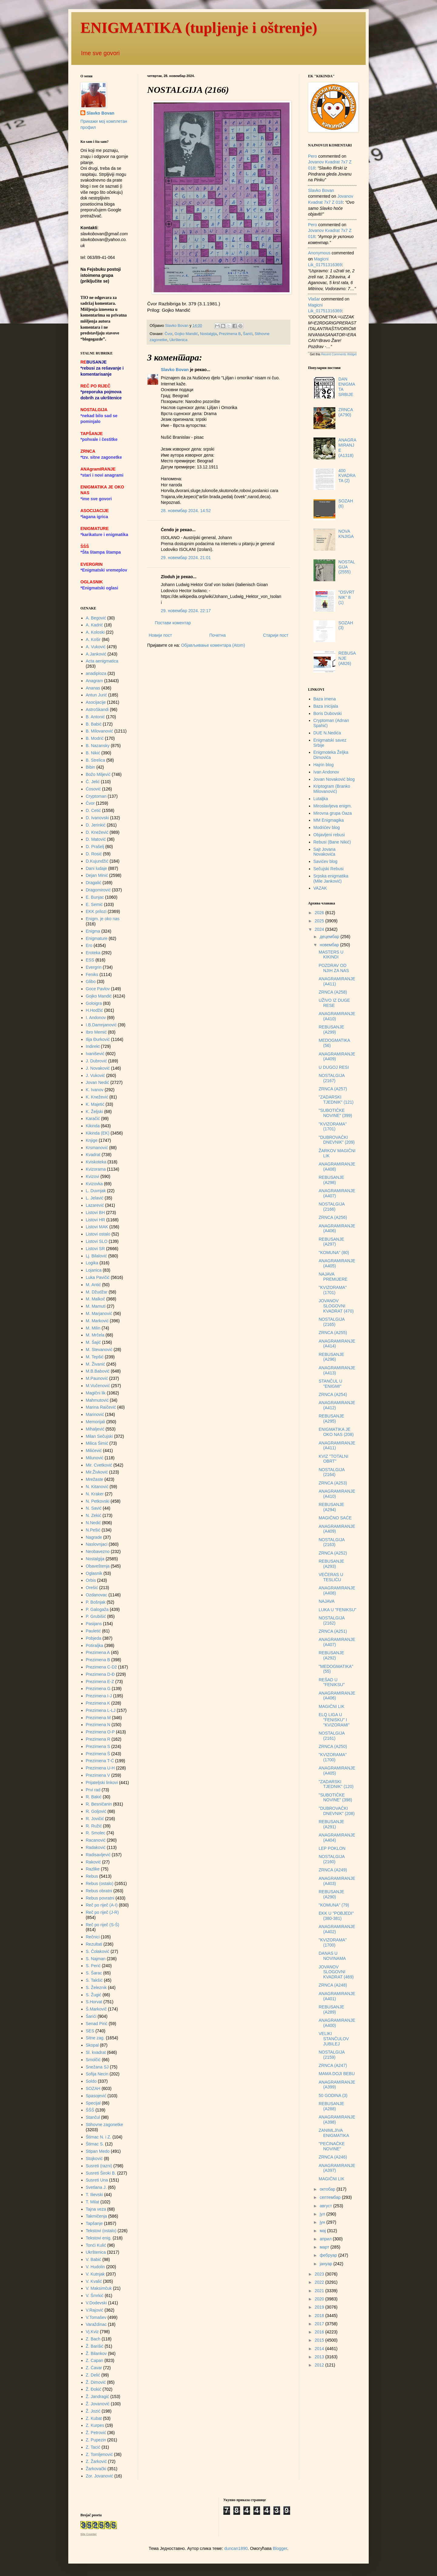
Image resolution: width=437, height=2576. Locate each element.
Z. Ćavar (94, 2367)
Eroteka (93, 952)
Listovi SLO (97, 1241)
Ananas (93, 688)
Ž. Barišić (94, 2346)
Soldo (91, 2081)
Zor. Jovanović (99, 2476)
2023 (320, 2274)
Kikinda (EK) (98, 1133)
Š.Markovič (96, 2009)
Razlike (93, 1869)
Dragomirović (98, 889)
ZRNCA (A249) (333, 1869)
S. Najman (96, 1958)
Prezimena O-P (100, 1731)
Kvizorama (96, 1169)
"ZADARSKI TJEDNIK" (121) (336, 1100)
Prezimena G (98, 1688)
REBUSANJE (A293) (331, 1564)
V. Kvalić (94, 2281)
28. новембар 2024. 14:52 (186, 510)
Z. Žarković (96, 2461)
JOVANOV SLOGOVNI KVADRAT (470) (336, 1305)
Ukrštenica (178, 340)
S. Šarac (94, 1973)
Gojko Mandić (186, 334)
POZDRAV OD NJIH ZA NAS (334, 968)
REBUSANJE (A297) (331, 1242)
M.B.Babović (98, 1371)
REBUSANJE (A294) (331, 1507)
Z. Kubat (94, 2418)
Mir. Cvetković (99, 1465)
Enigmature (97, 938)
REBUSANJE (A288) (331, 2106)
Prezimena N (98, 1724)
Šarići (248, 334)
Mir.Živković (97, 1472)
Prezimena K (98, 1703)
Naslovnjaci (97, 1544)
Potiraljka (94, 1645)
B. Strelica (95, 760)
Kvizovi (92, 1176)
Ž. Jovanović (98, 2403)
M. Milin (93, 1328)
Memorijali (95, 1421)
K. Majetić (95, 1104)
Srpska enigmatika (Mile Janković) (330, 879)
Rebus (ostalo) (99, 1883)
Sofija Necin (97, 2073)
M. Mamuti (96, 1306)
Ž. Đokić (93, 2389)
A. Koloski (95, 632)
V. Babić (93, 2259)
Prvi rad (93, 1789)
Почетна (217, 635)
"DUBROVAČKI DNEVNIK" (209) (337, 1140)
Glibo (91, 981)
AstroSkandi (97, 709)
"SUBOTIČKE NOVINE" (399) (335, 1113)
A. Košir (93, 639)
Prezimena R (98, 1739)
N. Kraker (95, 1493)
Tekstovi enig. (99, 2238)
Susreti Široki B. (101, 2173)
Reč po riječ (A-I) (102, 1905)
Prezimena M (98, 1717)
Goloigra (94, 1003)
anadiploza (96, 673)
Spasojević (96, 2095)
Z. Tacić (93, 2447)
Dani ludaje (96, 868)
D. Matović (96, 839)
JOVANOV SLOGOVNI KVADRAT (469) (336, 1972)
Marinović (95, 1414)
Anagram (94, 680)
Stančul (93, 2117)
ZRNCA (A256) (333, 1217)
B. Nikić (93, 752)
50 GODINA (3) (333, 2095)
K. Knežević (97, 1097)
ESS (90, 960)
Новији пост (160, 635)
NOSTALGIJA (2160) (331, 1859)
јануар (326, 2263)
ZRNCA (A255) (333, 1332)
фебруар (329, 2255)
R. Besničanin (99, 1804)
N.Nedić (93, 1522)
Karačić (93, 1118)
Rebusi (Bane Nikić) (332, 842)
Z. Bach (93, 2338)
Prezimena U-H (100, 1768)
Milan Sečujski (99, 1436)
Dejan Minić (97, 875)
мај (323, 2230)
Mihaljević (95, 1429)
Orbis (91, 1580)
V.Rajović (94, 2310)
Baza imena (324, 698)
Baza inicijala (325, 706)
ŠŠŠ (90, 2110)
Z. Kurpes (95, 2425)
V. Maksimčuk (99, 2288)
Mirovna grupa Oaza (332, 813)
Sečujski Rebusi (328, 868)
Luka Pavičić (98, 1277)
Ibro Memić (96, 1032)
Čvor (168, 334)
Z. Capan (94, 2360)
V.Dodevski (96, 2302)
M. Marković (97, 1320)
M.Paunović (97, 1378)
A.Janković (96, 654)
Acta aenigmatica (102, 661)
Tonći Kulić (96, 2245)
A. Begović (96, 617)
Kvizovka (94, 1183)
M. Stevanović (99, 1349)
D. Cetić (93, 810)
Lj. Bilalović (96, 1255)
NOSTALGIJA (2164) (331, 1472)
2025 (320, 920)
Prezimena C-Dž (101, 1667)
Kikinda (93, 1125)
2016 (320, 2331)
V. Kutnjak (95, 2274)
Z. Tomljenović (99, 2454)
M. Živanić (95, 1364)
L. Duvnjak (96, 1190)
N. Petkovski (98, 1501)
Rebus (92, 1876)
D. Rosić (94, 853)
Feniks (92, 974)
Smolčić (93, 2059)
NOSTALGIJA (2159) (331, 2055)
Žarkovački (96, 2468)
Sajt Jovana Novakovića (324, 852)
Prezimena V (98, 1775)
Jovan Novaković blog (334, 779)
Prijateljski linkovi (102, 1782)
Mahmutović (97, 1400)
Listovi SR (95, 1248)
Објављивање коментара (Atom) (213, 645)
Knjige (92, 1140)
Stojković (94, 2158)
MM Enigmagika (328, 820)
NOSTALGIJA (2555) (346, 567)
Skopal (92, 2045)
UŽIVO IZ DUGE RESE (334, 1003)
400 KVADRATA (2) (347, 475)
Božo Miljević (98, 774)
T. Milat (92, 2201)
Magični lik (96, 1392)
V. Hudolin (95, 2266)
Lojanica (94, 1270)
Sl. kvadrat (96, 2052)
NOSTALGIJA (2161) (331, 1736)
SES (90, 2030)
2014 (320, 2348)
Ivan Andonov (326, 772)
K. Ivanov (94, 1089)
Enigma (93, 931)
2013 (320, 2356)
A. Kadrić (94, 624)
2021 (320, 2290)
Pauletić (93, 1630)
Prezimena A (98, 1652)
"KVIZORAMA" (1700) (333, 1757)
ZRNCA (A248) (333, 1985)
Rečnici (93, 1936)
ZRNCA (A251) (333, 1631)
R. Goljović (96, 1811)
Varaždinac (96, 2324)
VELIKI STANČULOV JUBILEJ (334, 2038)
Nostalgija (208, 334)
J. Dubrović (96, 1060)
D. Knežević (97, 832)
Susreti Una (97, 2180)
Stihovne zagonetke (104, 2124)
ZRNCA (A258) (333, 992)
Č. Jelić (93, 781)
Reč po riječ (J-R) (102, 1912)
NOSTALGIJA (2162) (331, 1620)
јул (323, 2214)
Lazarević (95, 1205)
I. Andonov (96, 1017)
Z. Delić (93, 2375)
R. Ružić (94, 1825)
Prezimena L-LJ (101, 1710)
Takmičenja (96, 2216)
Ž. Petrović (96, 2432)
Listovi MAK (97, 1226)
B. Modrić (95, 738)
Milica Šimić (97, 1443)
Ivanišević (95, 1053)
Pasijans (94, 1623)
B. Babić (94, 724)
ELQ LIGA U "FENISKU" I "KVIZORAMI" (334, 1719)
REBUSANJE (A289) (331, 2009)
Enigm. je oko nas (103, 918)
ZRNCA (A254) (333, 1394)
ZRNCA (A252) (333, 1553)
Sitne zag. (95, 2037)
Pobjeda (93, 1638)
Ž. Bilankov (96, 2353)
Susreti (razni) (99, 2165)
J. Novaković (98, 1068)
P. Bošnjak (96, 1602)
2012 (320, 2365)
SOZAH (93, 2088)
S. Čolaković (98, 1951)
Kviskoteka (96, 1161)
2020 (320, 2298)
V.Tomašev (96, 2317)
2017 (320, 2323)
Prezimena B (230, 334)
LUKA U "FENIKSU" (337, 1609)
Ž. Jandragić (97, 2396)
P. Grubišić (96, 1616)
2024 (320, 929)
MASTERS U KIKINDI (331, 955)
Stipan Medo (98, 2151)
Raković (93, 1862)
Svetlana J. (96, 2187)
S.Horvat (94, 2001)
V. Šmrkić (95, 2295)
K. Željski (94, 1111)
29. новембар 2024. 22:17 (186, 610)
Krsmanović (97, 1147)
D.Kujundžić (97, 861)
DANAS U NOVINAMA (332, 1956)
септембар (331, 2197)
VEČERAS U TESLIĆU (331, 1577)
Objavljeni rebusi (329, 834)
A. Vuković (96, 646)
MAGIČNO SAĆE (335, 1517)
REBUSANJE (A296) (331, 1357)
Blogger (280, 2548)
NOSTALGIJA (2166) (331, 1207)
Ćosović (93, 789)
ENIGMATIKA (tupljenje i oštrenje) (198, 27)
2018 (320, 2315)
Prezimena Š (98, 1753)
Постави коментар (173, 622)
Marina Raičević (101, 1407)
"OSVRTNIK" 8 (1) (346, 597)
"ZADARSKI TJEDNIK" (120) (336, 1784)
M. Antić (93, 1284)
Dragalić (93, 882)
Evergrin (94, 967)
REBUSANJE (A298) (331, 1180)
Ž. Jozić (93, 2411)
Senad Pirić (97, 2023)
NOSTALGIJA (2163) (331, 1542)
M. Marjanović (99, 1313)
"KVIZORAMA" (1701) (333, 1127)
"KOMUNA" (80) (334, 1252)
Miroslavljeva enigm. (332, 805)
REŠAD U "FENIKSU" (332, 1682)
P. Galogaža (97, 1609)
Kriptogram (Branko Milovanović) (331, 789)
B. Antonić (95, 716)
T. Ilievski (94, 2194)
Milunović (94, 1457)
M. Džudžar (97, 1292)
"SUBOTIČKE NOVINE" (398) (335, 1798)
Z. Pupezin (96, 2439)
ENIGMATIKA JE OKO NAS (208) (336, 1432)
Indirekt (93, 1046)
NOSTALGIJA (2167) (331, 1078)
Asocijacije (96, 702)
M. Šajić (93, 1342)
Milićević (94, 1450)
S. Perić (93, 1965)
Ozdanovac (96, 1594)
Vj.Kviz (92, 2331)
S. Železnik (96, 1987)
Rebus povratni (100, 1898)
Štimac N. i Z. (98, 2137)
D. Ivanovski (97, 817)
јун (323, 2222)
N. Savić (94, 1508)
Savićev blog (325, 861)
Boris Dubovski (327, 713)
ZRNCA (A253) (333, 1483)
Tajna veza (96, 2209)
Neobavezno (98, 1551)
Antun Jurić (96, 695)
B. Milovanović (99, 731)
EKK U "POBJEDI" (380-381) (336, 1916)
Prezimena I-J (99, 1695)
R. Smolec (96, 1832)
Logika (92, 1262)
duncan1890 (236, 2548)
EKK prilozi (96, 911)
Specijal (93, 2103)
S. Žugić (93, 1994)
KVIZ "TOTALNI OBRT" (333, 1459)
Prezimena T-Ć (100, 1760)
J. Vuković (95, 1075)
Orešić (92, 1587)
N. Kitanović (97, 1486)
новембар (330, 944)
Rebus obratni (99, 1890)
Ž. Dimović (96, 2382)
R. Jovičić (95, 1818)
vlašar (314, 299)
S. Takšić (94, 1980)
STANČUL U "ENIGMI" (330, 1384)
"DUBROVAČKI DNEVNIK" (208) (337, 1811)
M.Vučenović (98, 1385)
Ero (89, 945)
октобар (328, 2189)
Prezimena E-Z (100, 1681)
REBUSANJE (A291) (331, 1824)
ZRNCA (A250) (333, 1746)
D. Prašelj (95, 846)
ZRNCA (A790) (345, 412)
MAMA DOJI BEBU (337, 2073)
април (326, 2238)
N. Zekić (93, 1515)
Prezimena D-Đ (100, 1674)
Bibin (90, 767)
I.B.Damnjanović (101, 1024)
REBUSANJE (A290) (331, 1894)
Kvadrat (93, 1154)
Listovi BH (95, 1212)
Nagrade (94, 1537)
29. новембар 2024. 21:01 (186, 557)
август (326, 2205)
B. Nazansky (98, 745)
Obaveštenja (98, 1566)
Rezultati (94, 1944)
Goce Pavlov (98, 988)
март (325, 2247)
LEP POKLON (332, 1848)
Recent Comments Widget (339, 354)
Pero (312, 156)
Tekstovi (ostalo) (101, 2230)
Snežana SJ (97, 2066)
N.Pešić (93, 1530)
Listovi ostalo (98, 1234)
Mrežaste (94, 1479)
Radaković (96, 1847)
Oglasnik (94, 1573)
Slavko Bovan (175, 369)
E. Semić (94, 904)
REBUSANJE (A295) (331, 1419)
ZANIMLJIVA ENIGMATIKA (334, 2133)
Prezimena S (98, 1746)
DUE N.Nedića (327, 732)
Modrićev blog (326, 827)
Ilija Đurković (98, 1039)
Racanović (96, 1840)
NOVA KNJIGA (346, 534)
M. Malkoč (95, 1298)
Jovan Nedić (97, 1082)
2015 (320, 2340)
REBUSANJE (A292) (331, 1655)
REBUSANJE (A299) (331, 1030)
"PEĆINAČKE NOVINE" (332, 2146)
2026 (320, 912)
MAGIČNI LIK (331, 1706)
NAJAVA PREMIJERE (333, 1277)
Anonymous (319, 252)
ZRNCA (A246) (333, 2157)
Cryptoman (96, 796)
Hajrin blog (323, 764)
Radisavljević (98, 1854)
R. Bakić (94, 1796)
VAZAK (320, 888)
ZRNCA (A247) (333, 2065)
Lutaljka (320, 798)
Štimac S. (95, 2144)
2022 (320, 2282)
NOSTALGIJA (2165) (331, 1322)
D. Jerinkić (96, 825)
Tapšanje (94, 2223)
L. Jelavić (94, 1198)
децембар (330, 936)
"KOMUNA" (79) (334, 1905)
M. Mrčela (95, 1335)
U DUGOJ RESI (334, 1067)
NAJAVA (326, 1601)
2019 (320, 2307)
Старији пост (275, 635)
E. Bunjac (95, 897)
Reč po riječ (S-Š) (102, 1924)
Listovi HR (95, 1219)
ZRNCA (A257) (333, 1088)
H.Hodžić (94, 1010)
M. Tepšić (95, 1356)
